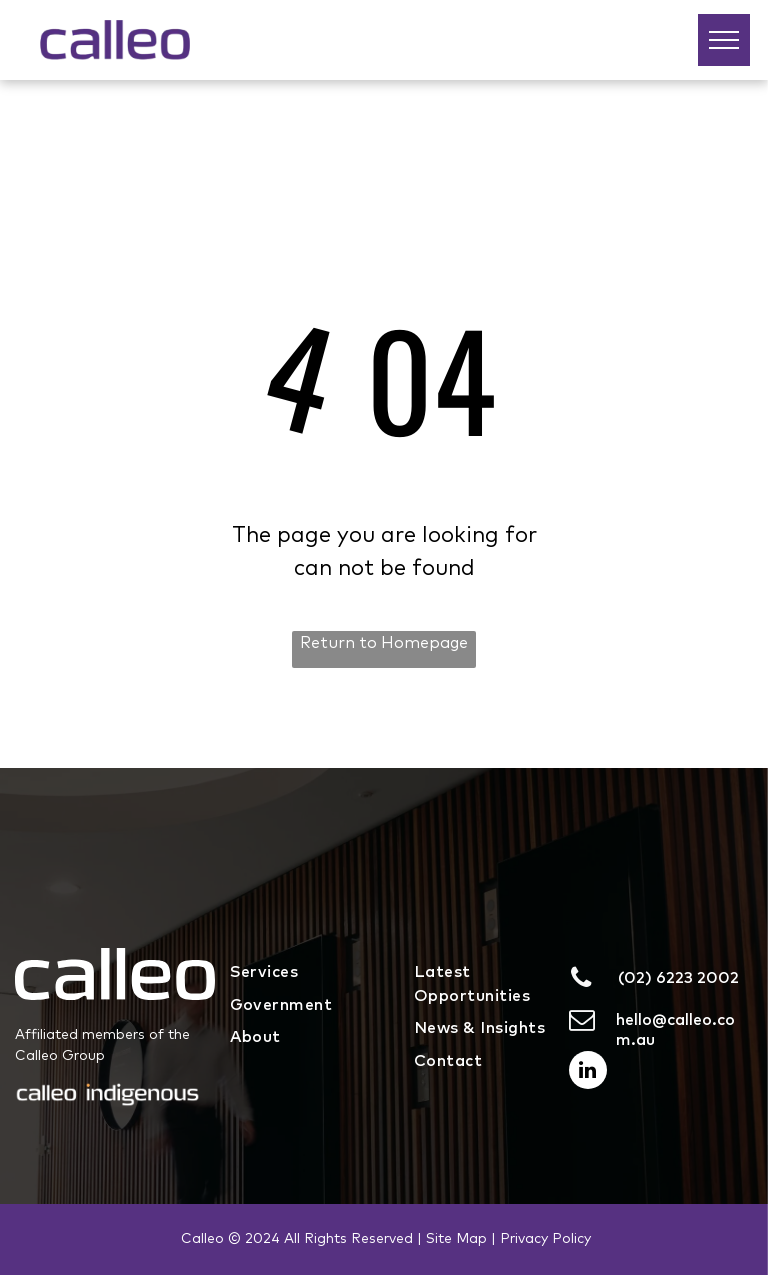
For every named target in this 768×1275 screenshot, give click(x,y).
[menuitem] (307, 971)
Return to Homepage (384, 643)
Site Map (456, 1239)
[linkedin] (588, 1072)
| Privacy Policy (541, 1239)
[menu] (724, 40)
